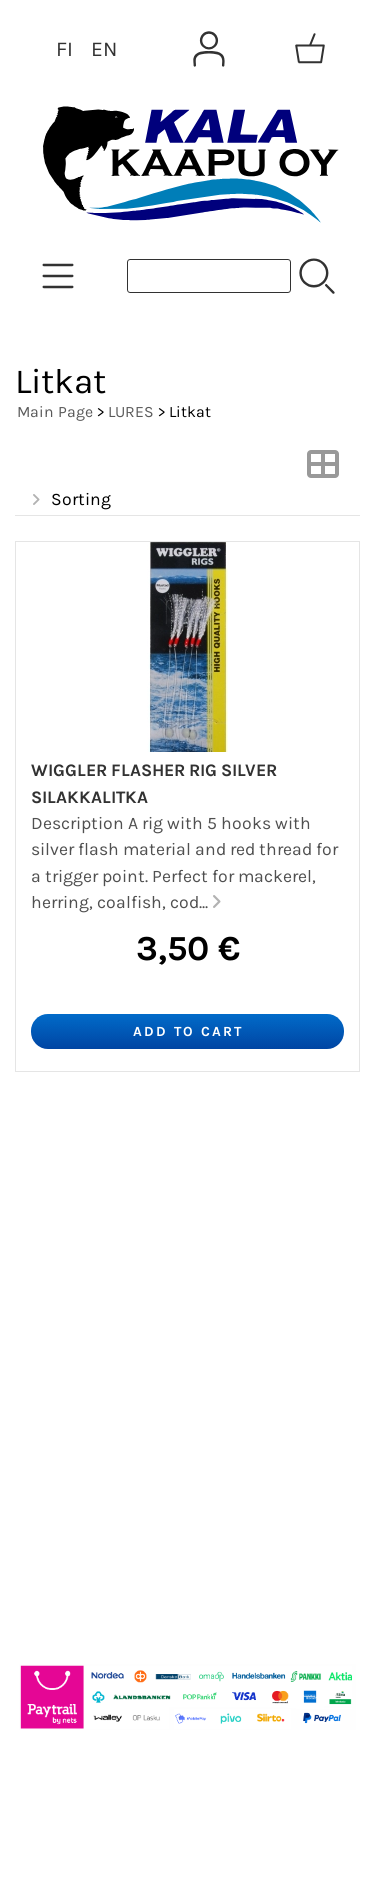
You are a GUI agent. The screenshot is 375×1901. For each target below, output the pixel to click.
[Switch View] (323, 470)
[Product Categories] (58, 276)
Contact (63, 1311)
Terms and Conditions (132, 1359)
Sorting (69, 500)
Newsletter (76, 1215)
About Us (69, 1263)
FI (64, 49)
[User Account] (209, 49)
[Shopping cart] (310, 49)
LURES (131, 411)
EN (104, 49)
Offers (54, 1167)
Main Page (55, 411)
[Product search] (209, 276)
